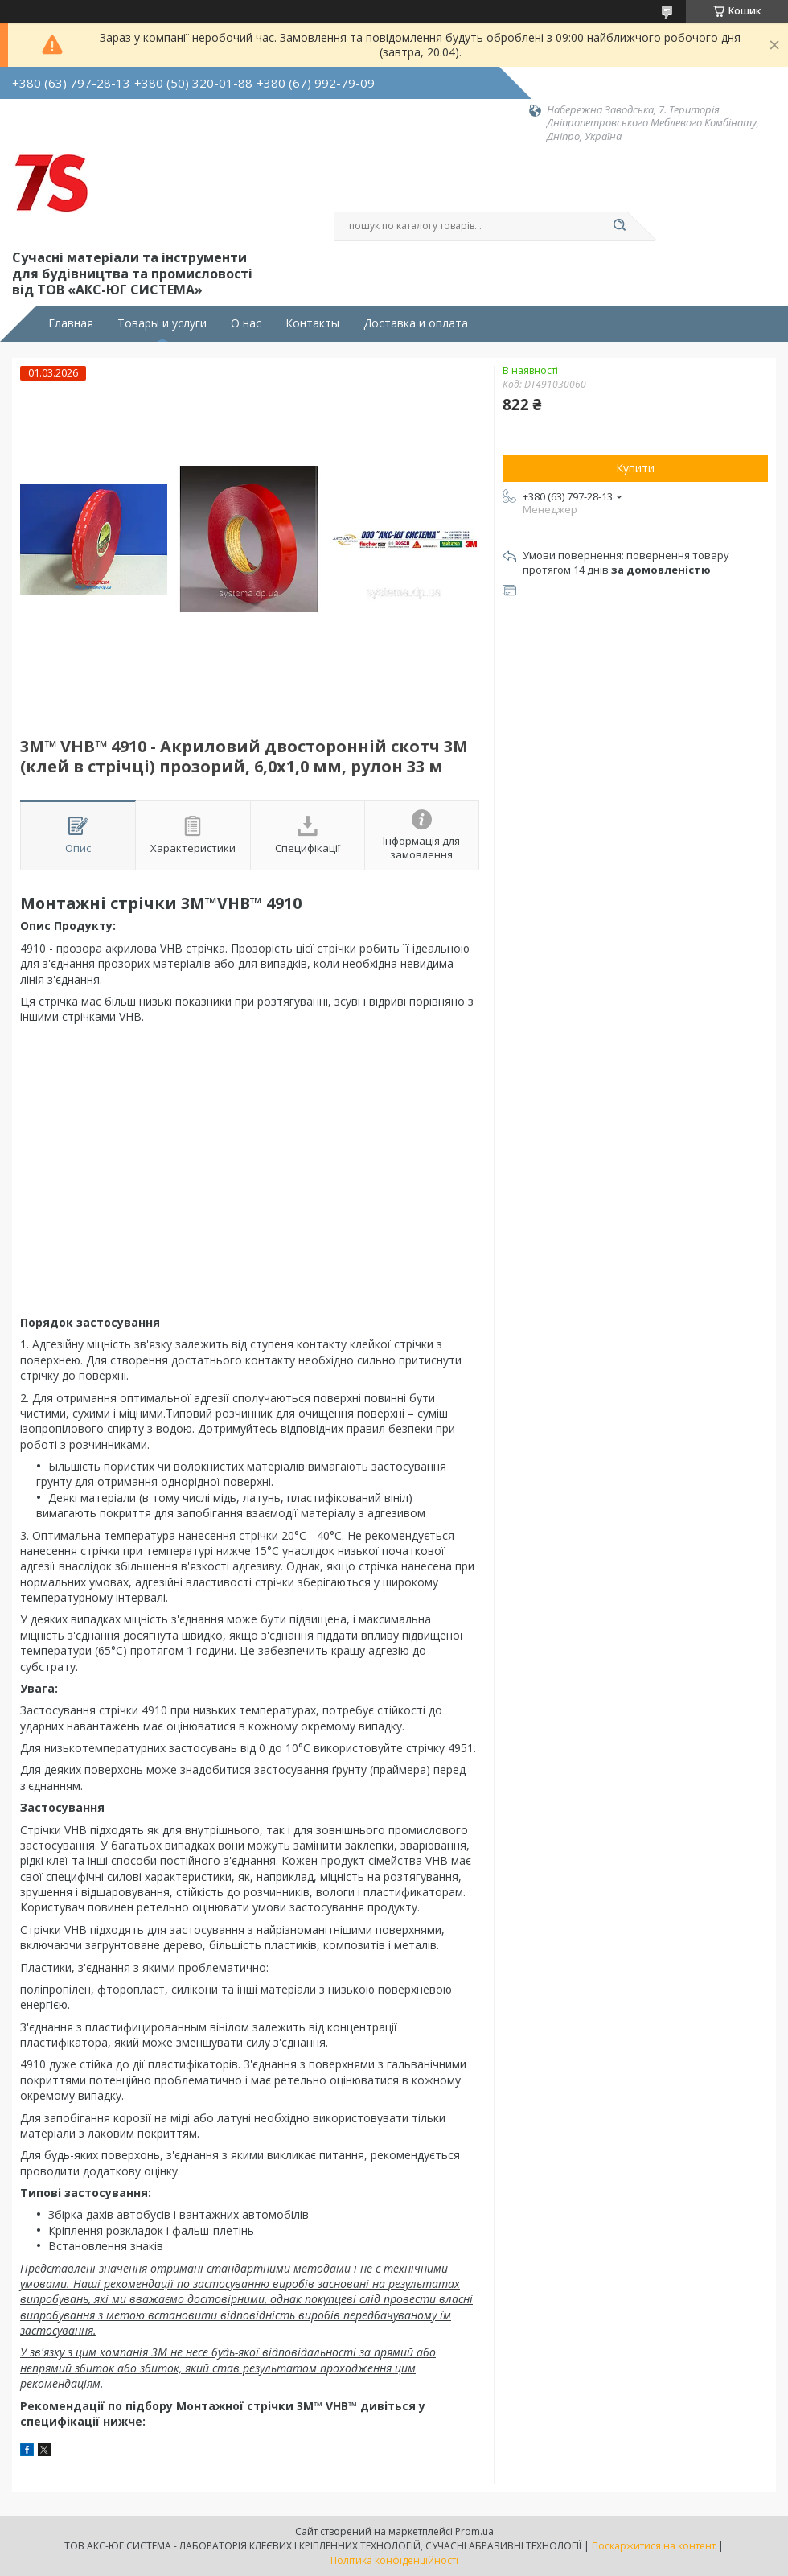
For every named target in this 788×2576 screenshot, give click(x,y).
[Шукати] (619, 226)
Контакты (312, 323)
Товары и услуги (162, 323)
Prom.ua (474, 2531)
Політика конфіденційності (394, 2560)
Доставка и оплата (415, 323)
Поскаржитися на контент (654, 2546)
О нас (246, 323)
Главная (70, 323)
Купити (635, 467)
